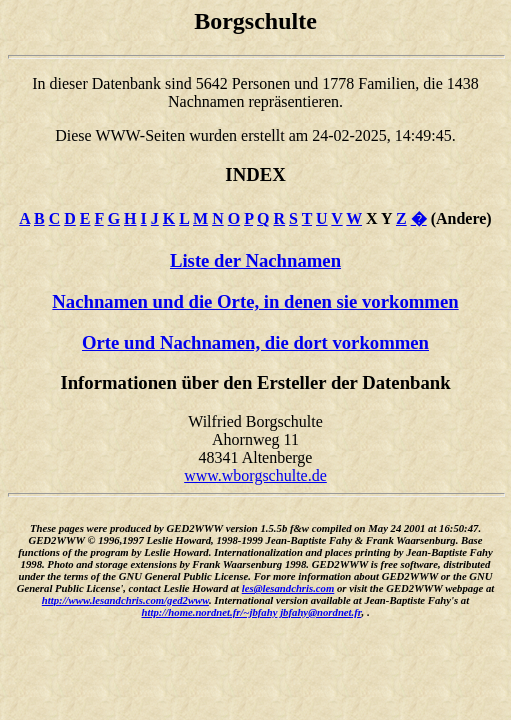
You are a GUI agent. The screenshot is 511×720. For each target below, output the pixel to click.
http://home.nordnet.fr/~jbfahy (210, 612)
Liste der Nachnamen (255, 260)
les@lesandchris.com (288, 588)
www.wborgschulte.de (255, 475)
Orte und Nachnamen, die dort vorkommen (255, 342)
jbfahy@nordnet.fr (320, 612)
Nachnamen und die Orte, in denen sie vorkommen (255, 301)
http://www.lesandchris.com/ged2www (125, 600)
